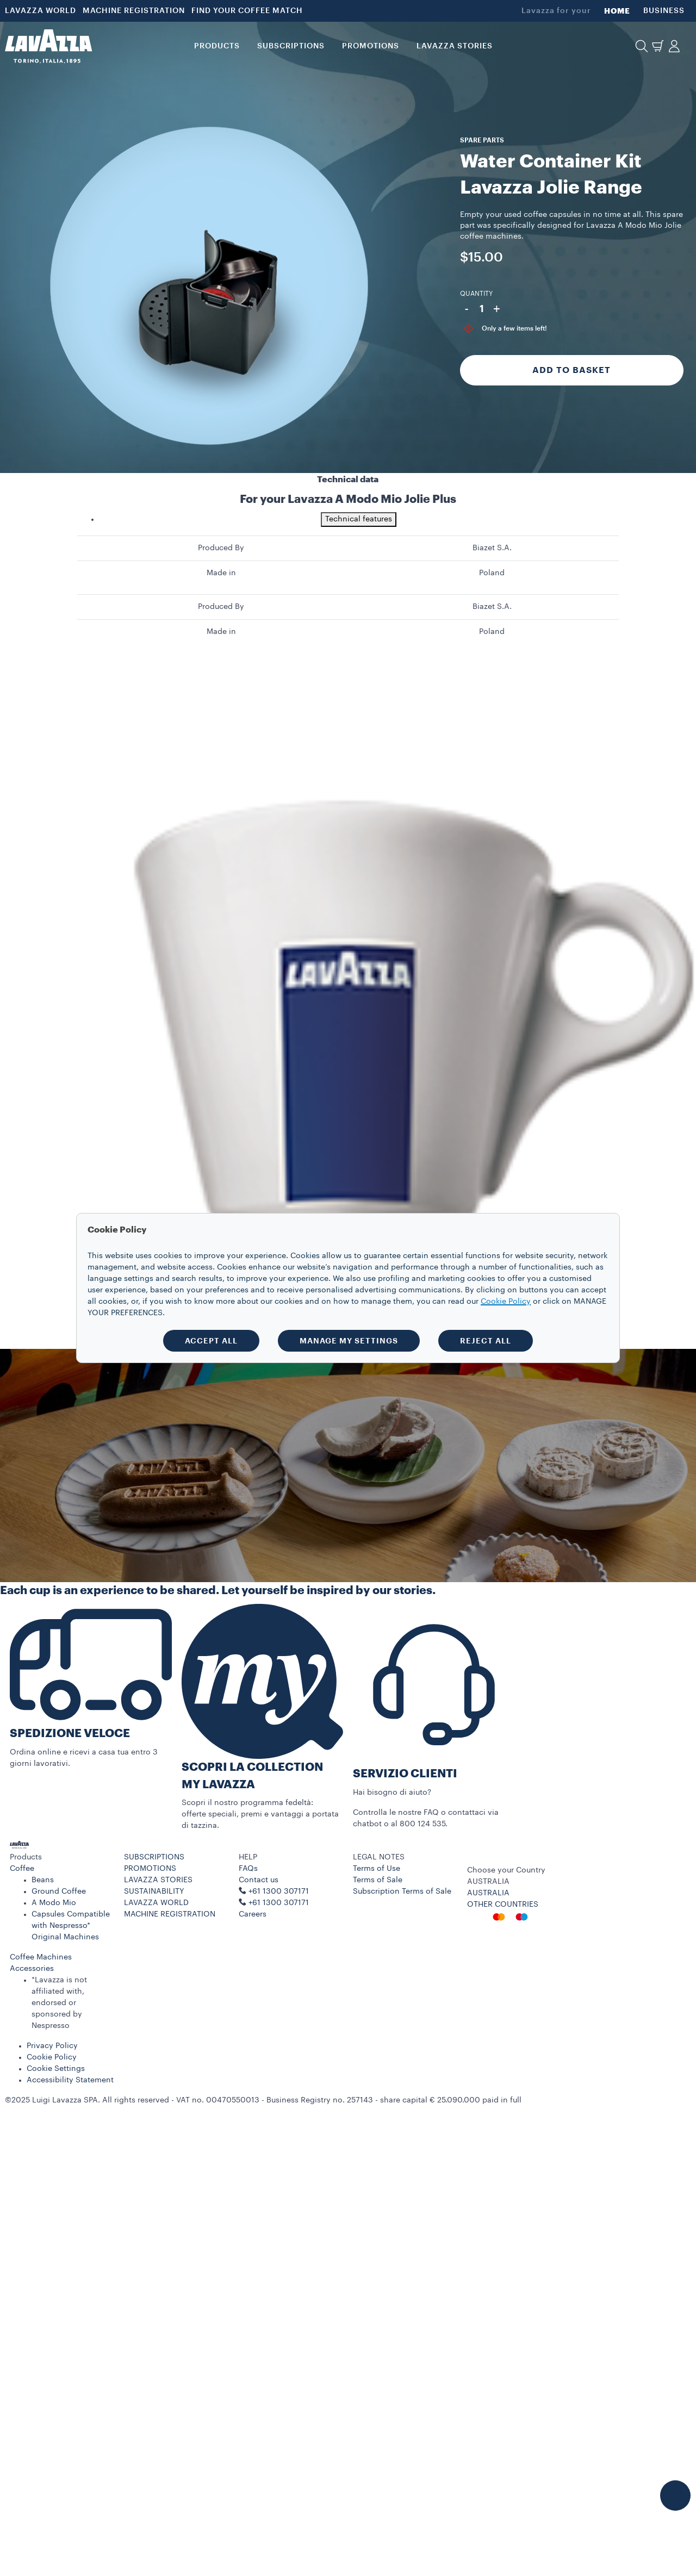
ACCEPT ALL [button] (211, 1341)
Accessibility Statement (70, 2080)
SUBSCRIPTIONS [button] (291, 46)
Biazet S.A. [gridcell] (492, 548)
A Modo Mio (54, 1903)
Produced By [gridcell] (221, 548)
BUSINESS (664, 11)
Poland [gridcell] (492, 573)
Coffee (22, 1868)
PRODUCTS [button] (217, 46)
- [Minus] (466, 308)
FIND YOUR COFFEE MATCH (247, 11)
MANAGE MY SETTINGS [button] (349, 1341)
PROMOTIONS (150, 1868)
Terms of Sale (377, 1880)
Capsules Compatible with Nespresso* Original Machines (71, 1926)
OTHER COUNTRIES (502, 1904)
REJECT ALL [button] (485, 1341)
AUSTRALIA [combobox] (488, 1882)
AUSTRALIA (488, 1893)
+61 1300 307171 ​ (279, 1903)
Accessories (32, 1969)
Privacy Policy (52, 2046)
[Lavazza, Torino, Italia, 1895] (48, 46)
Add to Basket (571, 370)
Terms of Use (376, 1868)
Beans (43, 1880)
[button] (641, 46)
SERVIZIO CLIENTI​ (405, 1773)
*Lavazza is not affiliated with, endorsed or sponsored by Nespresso (59, 2003)
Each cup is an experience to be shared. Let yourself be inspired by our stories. (218, 1590)
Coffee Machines (41, 1957)
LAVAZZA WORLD (40, 11)
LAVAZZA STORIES (158, 1880)
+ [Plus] (496, 308)
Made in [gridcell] (221, 573)
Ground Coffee (59, 1891)
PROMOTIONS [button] (370, 46)
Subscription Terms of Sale (402, 1891)
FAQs (248, 1868)
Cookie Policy (52, 2057)
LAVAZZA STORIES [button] (455, 46)
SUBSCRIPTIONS (154, 1857)
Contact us (258, 1880)
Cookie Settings (56, 2069)
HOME (617, 11)
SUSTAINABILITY (154, 1891)
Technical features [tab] (358, 519)
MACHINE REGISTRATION (134, 11)
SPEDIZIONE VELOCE (70, 1733)
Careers (252, 1914)
